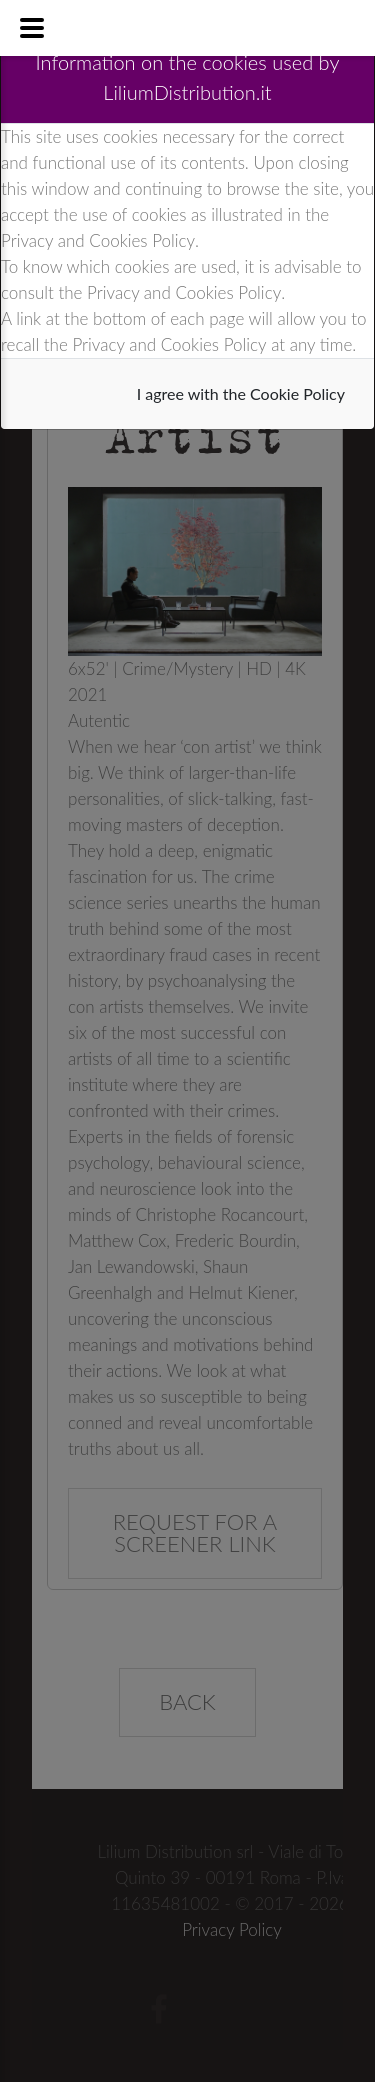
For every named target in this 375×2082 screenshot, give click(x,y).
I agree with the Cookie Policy (241, 393)
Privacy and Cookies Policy (98, 240)
